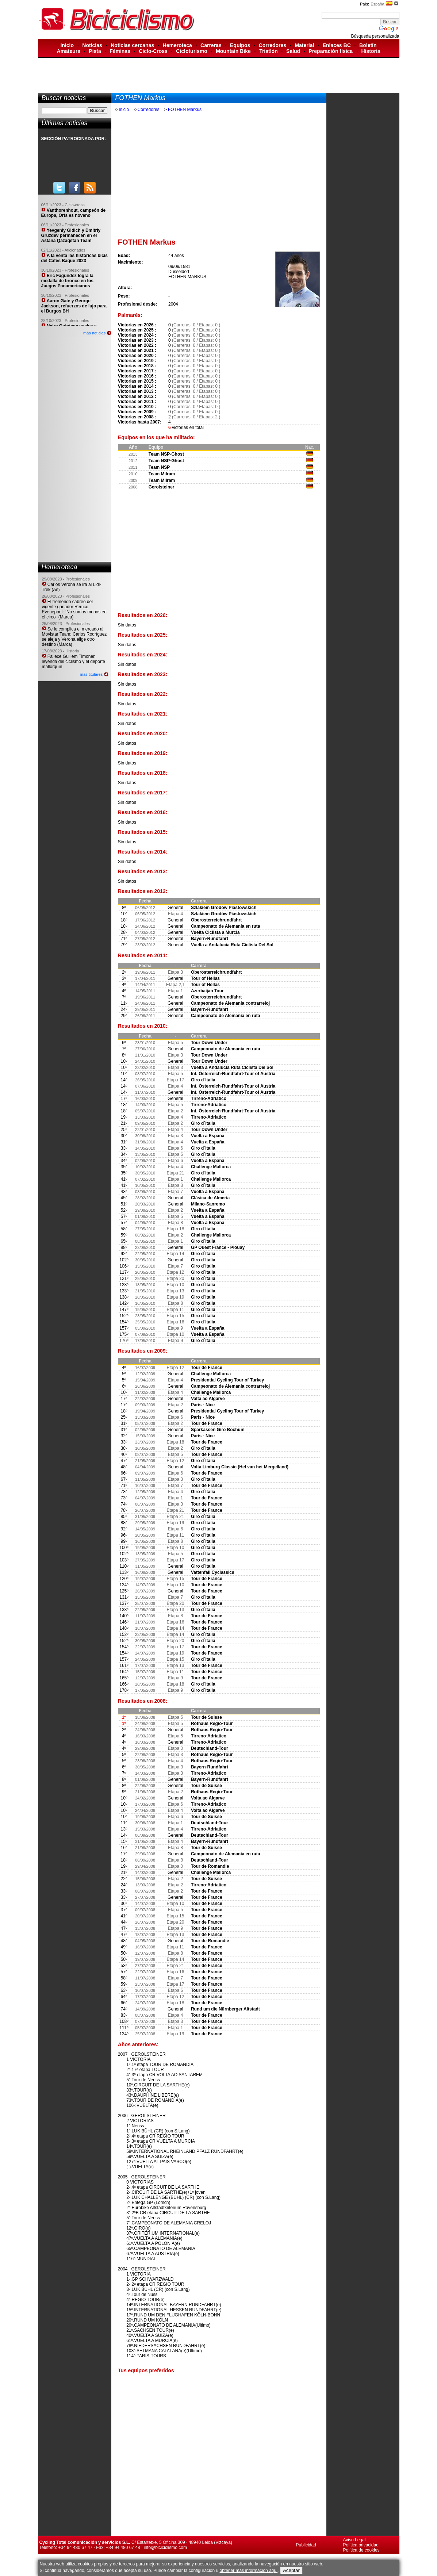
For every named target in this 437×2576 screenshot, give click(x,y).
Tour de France (206, 1367)
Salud (293, 51)
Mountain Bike (233, 51)
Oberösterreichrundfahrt (216, 920)
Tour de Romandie (210, 1866)
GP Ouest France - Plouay (218, 1247)
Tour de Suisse (206, 1717)
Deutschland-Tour (209, 1748)
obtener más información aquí (248, 2570)
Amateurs (68, 51)
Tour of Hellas (205, 978)
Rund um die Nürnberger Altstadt (225, 2009)
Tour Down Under (209, 1042)
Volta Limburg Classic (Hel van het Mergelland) (239, 1466)
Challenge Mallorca (211, 1166)
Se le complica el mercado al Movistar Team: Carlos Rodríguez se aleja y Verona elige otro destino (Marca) (74, 636)
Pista (95, 51)
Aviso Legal (354, 2539)
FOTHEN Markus (185, 109)
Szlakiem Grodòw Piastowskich (223, 907)
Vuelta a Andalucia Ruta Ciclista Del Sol (232, 944)
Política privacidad (361, 2545)
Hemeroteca (177, 45)
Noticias (92, 45)
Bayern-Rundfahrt (209, 938)
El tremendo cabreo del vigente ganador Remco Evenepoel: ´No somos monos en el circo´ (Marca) (74, 609)
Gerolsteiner (162, 487)
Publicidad (306, 2545)
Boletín (367, 45)
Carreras (211, 45)
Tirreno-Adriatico (208, 1098)
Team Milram (162, 473)
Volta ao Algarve (208, 1398)
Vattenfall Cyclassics (212, 1572)
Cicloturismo (191, 51)
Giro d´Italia (203, 1079)
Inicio (67, 45)
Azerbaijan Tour (207, 990)
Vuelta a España (208, 1135)
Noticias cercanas (132, 45)
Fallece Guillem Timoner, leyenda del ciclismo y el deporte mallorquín (73, 661)
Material (304, 45)
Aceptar (291, 2570)
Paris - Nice (203, 1404)
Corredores (272, 45)
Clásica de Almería (210, 1197)
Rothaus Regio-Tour (212, 1723)
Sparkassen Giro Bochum (218, 1429)
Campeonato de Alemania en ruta (225, 926)
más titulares (91, 674)
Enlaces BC (337, 45)
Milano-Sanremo (208, 1204)
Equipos (240, 45)
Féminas (120, 51)
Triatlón (268, 51)
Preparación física (331, 51)
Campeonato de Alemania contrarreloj (230, 1003)
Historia (370, 51)
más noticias (94, 333)
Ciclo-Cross (153, 51)
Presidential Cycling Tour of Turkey (227, 1380)
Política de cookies (361, 2550)
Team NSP (159, 467)
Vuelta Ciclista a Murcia (215, 932)
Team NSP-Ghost (166, 454)
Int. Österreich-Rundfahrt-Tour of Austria (233, 1073)
